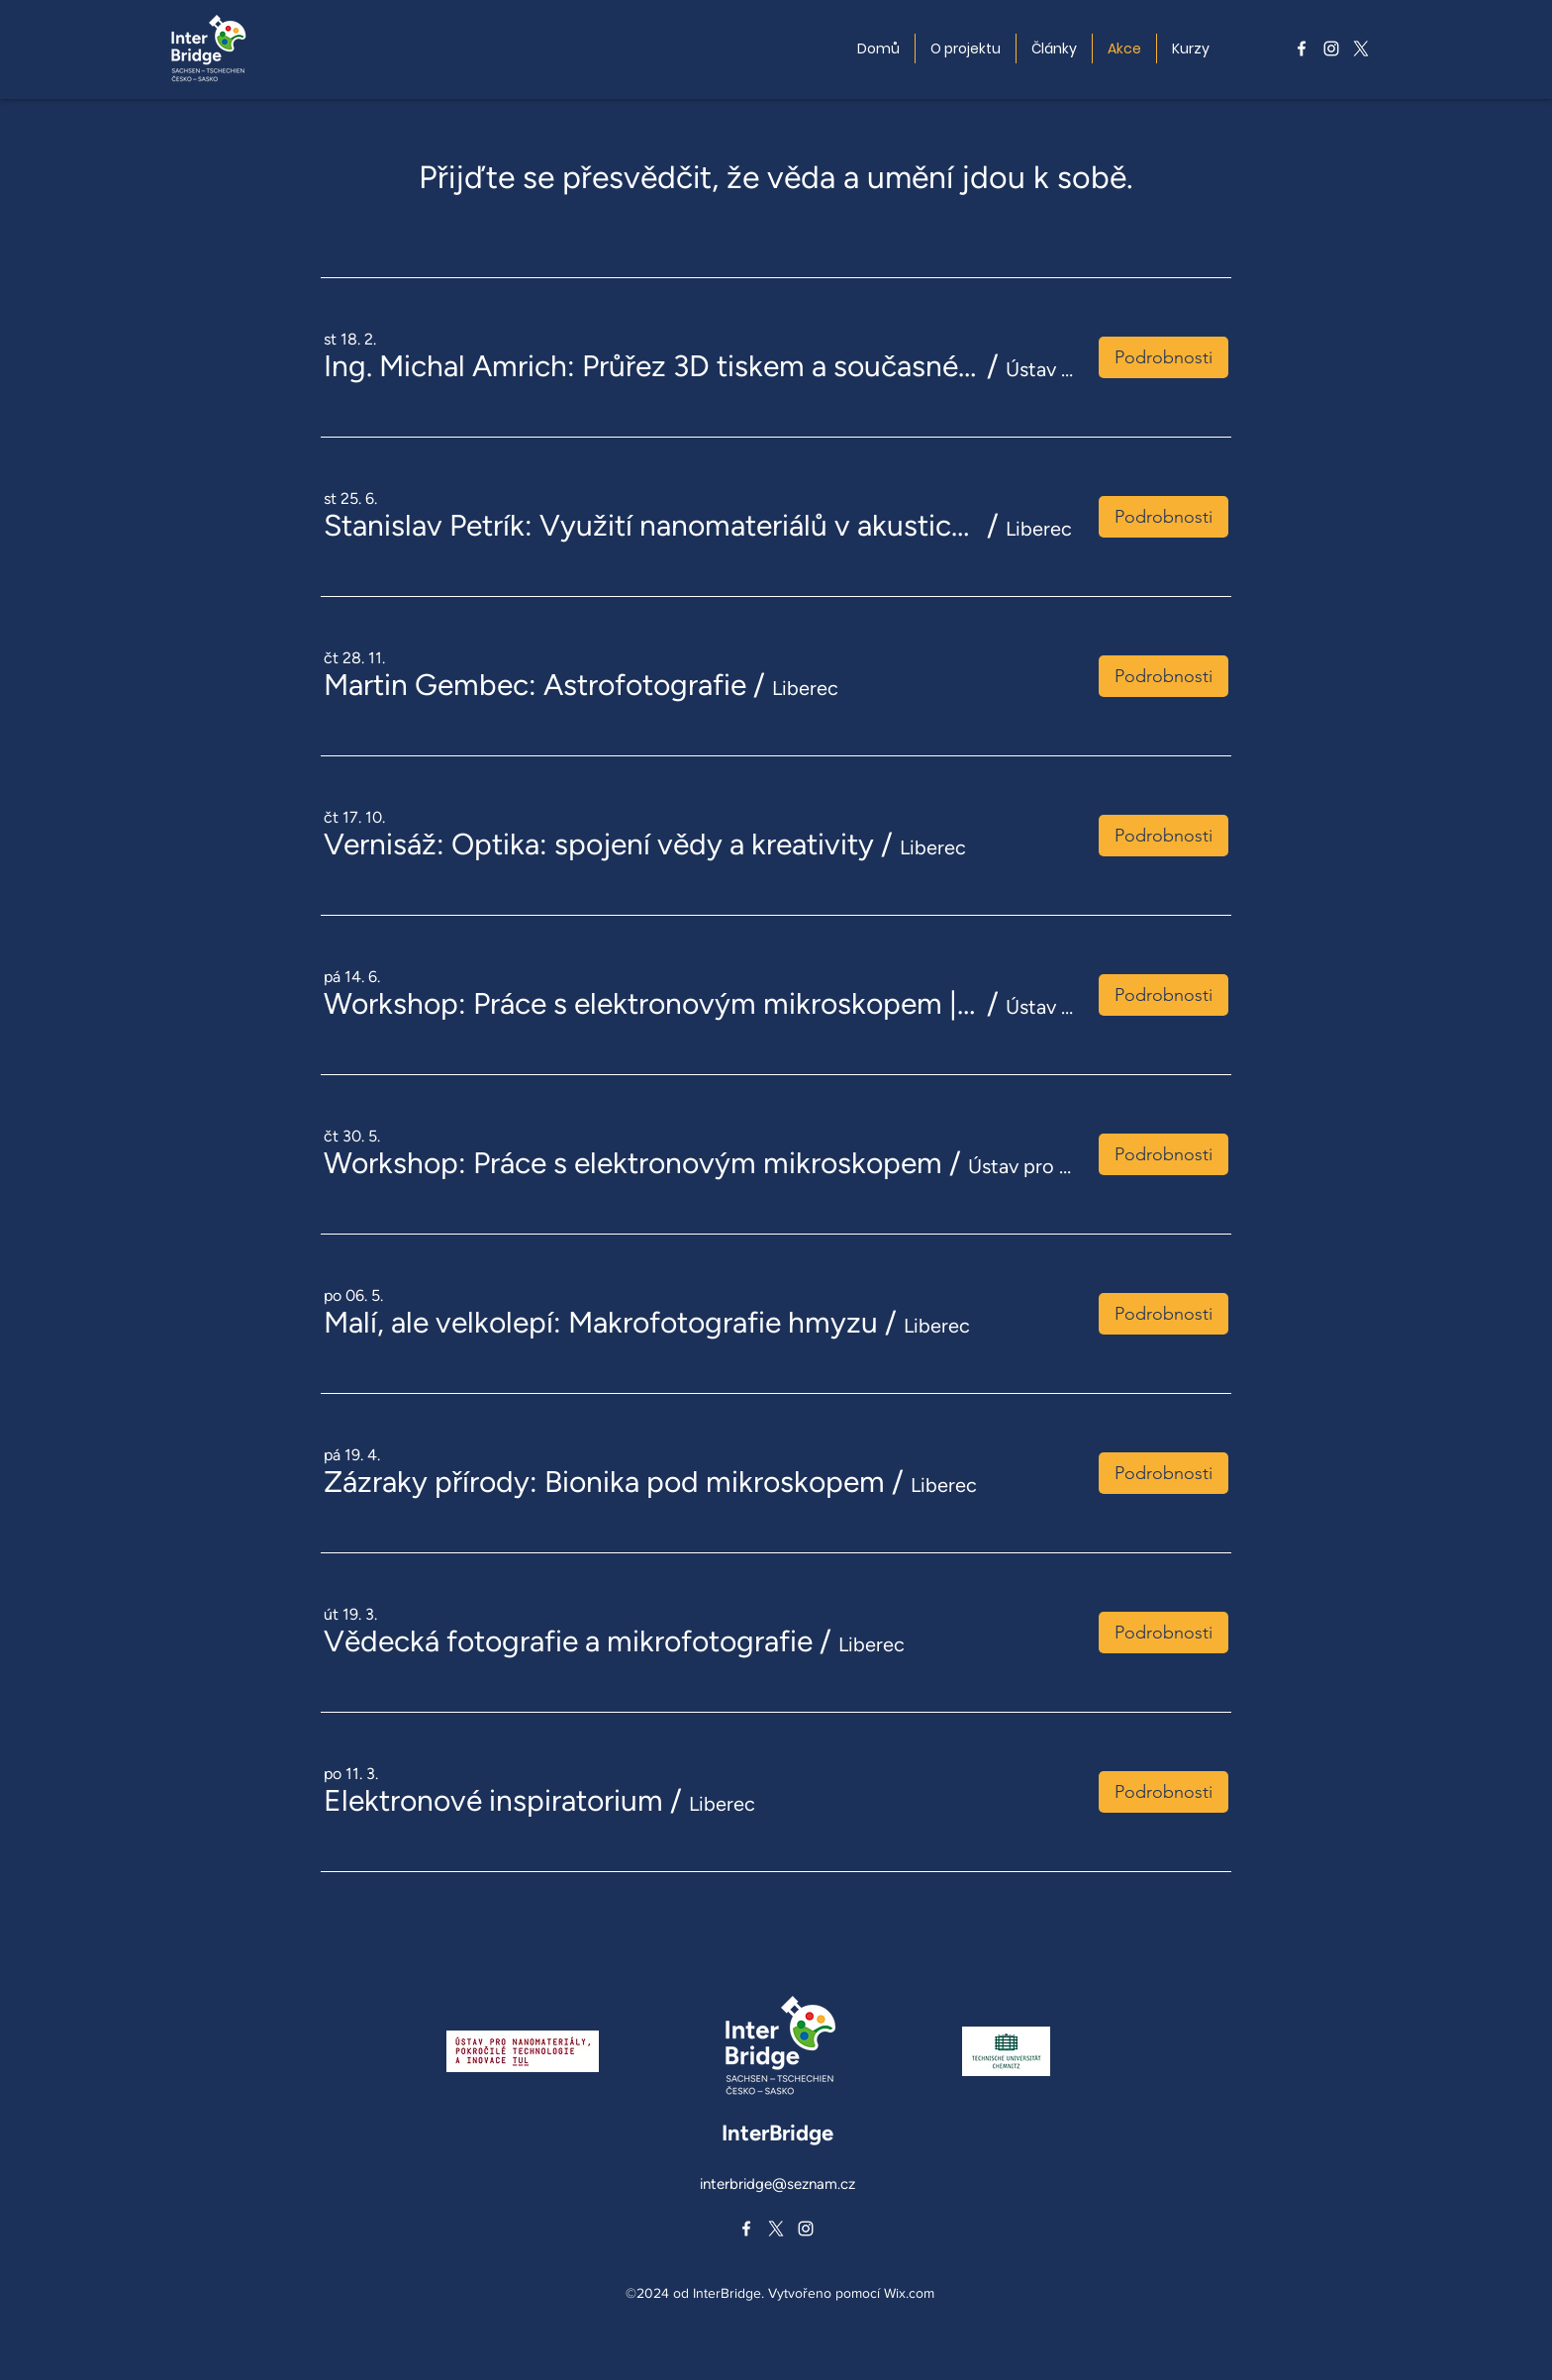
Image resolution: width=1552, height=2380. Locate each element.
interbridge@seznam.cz (777, 2184)
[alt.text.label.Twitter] (1361, 48)
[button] (652, 365)
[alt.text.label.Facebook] (1301, 48)
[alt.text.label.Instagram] (1331, 48)
